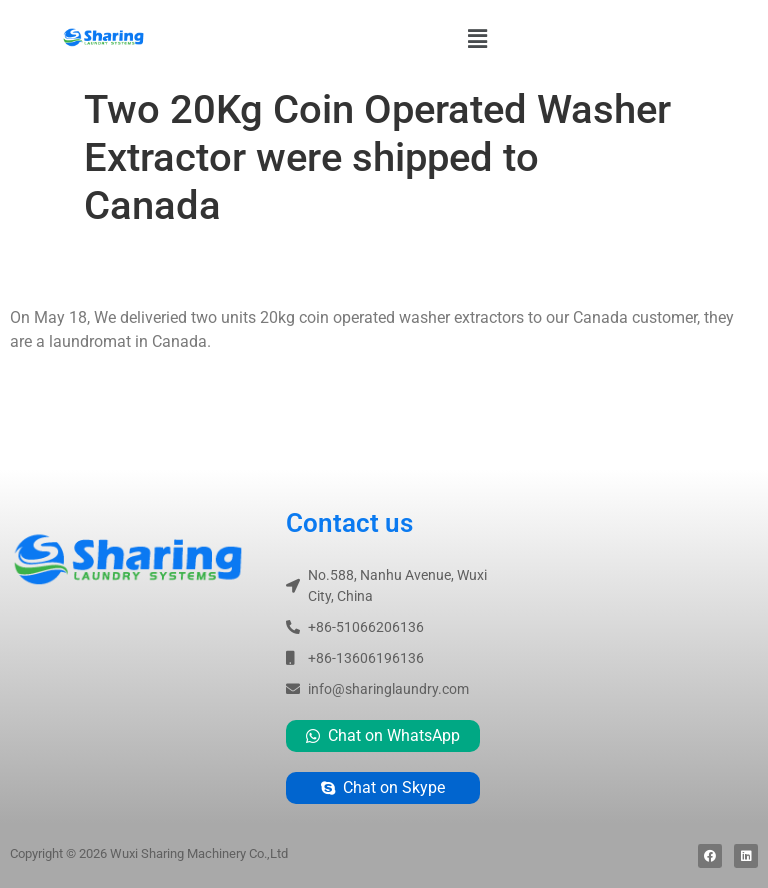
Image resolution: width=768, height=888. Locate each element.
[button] (477, 39)
